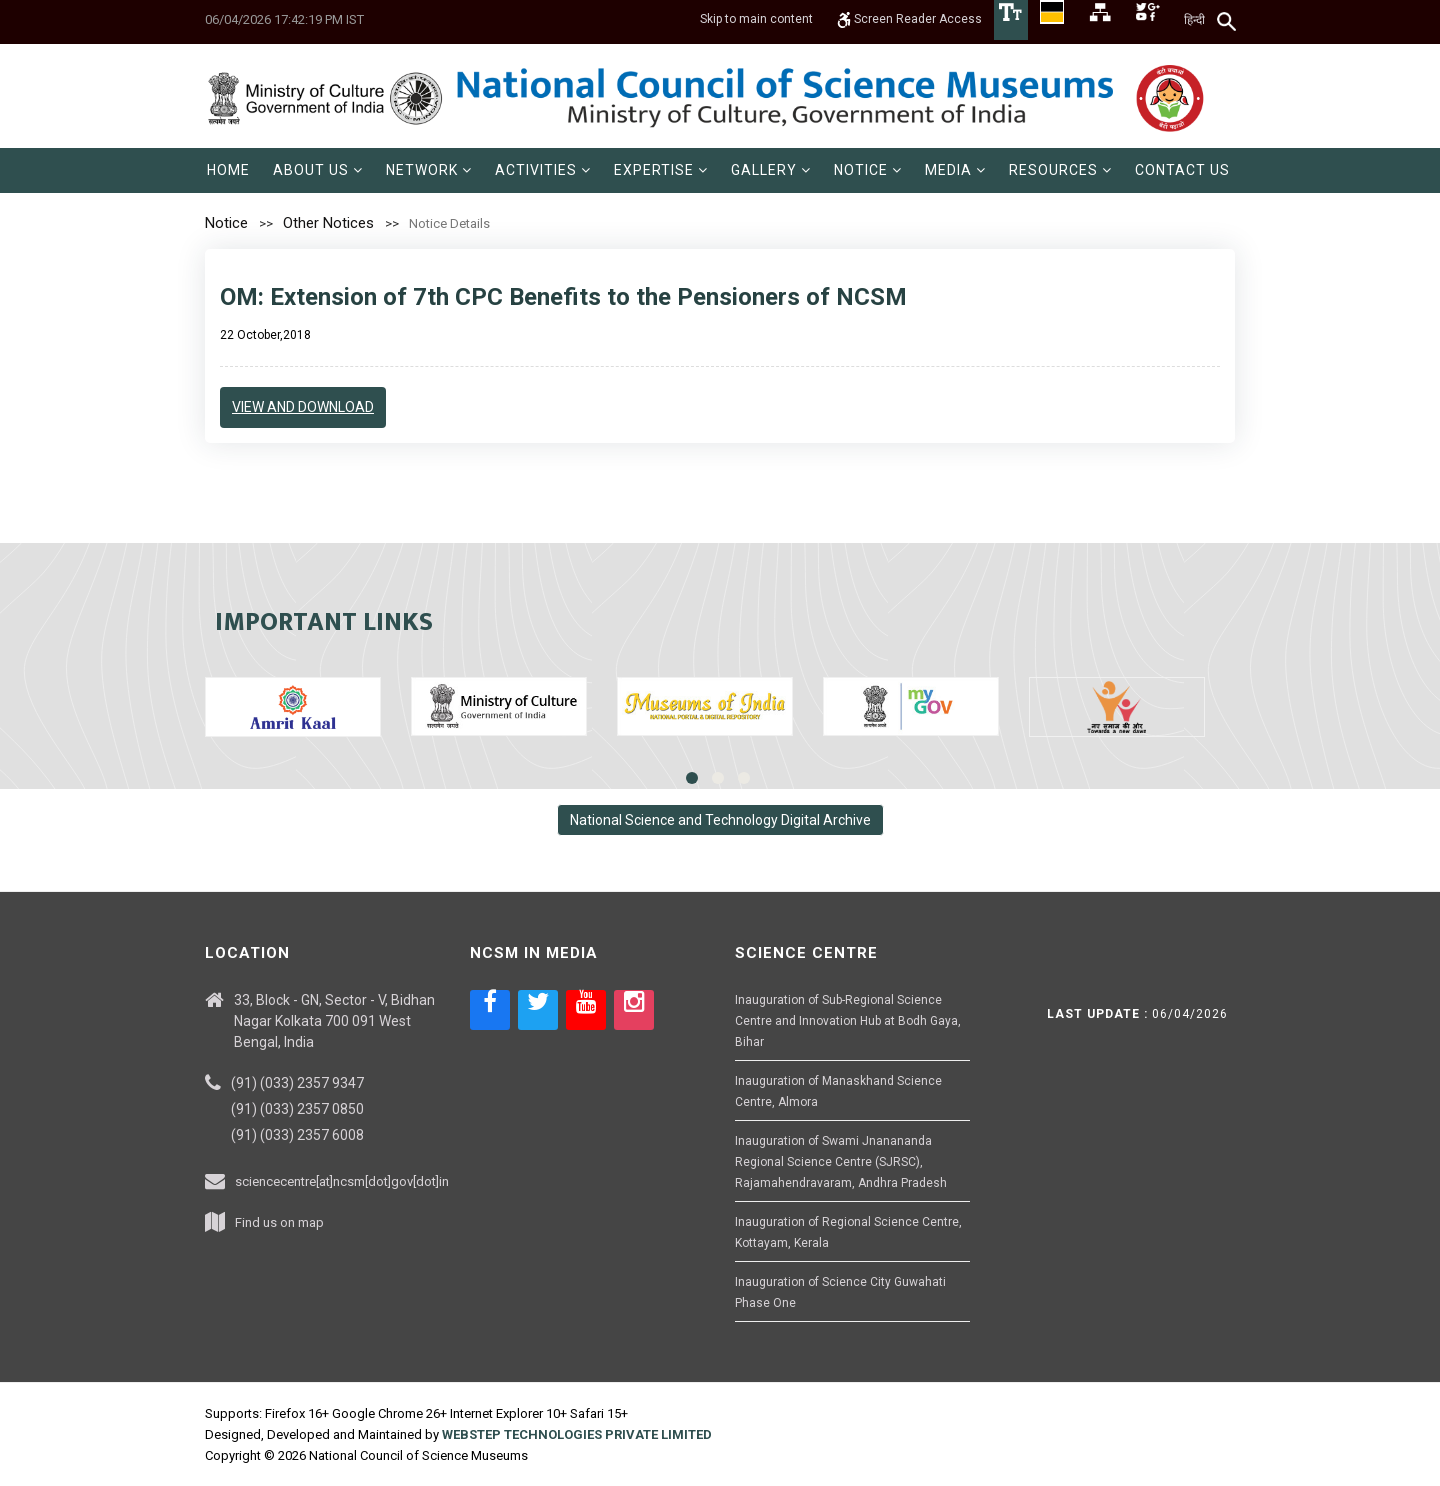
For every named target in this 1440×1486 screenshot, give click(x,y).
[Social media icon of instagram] (634, 1010)
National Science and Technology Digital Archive (720, 820)
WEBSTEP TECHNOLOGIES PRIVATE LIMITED (577, 1434)
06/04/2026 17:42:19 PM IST (284, 19)
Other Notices (328, 223)
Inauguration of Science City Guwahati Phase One (840, 1292)
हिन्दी (1194, 20)
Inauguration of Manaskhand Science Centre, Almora (838, 1091)
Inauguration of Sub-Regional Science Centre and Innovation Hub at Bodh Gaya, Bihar (848, 1021)
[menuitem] (228, 170)
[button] (318, 170)
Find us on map (279, 1222)
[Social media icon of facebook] (490, 1010)
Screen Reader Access (909, 20)
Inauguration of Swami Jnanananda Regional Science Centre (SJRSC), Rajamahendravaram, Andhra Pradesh (841, 1162)
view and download (303, 407)
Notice (226, 223)
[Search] (1227, 21)
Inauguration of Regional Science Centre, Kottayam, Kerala (848, 1232)
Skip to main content (756, 20)
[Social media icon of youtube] (586, 1010)
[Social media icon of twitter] (538, 1010)
